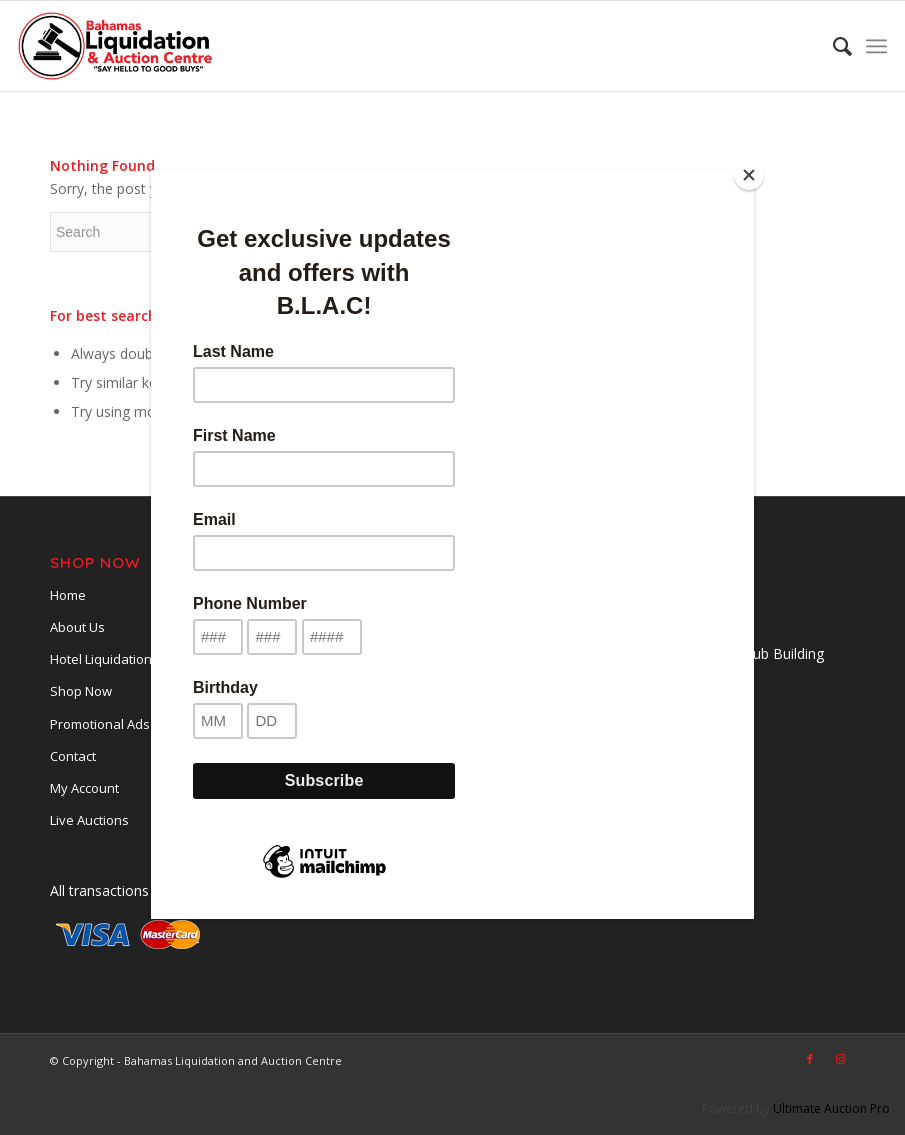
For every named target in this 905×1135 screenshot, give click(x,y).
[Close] (749, 175)
